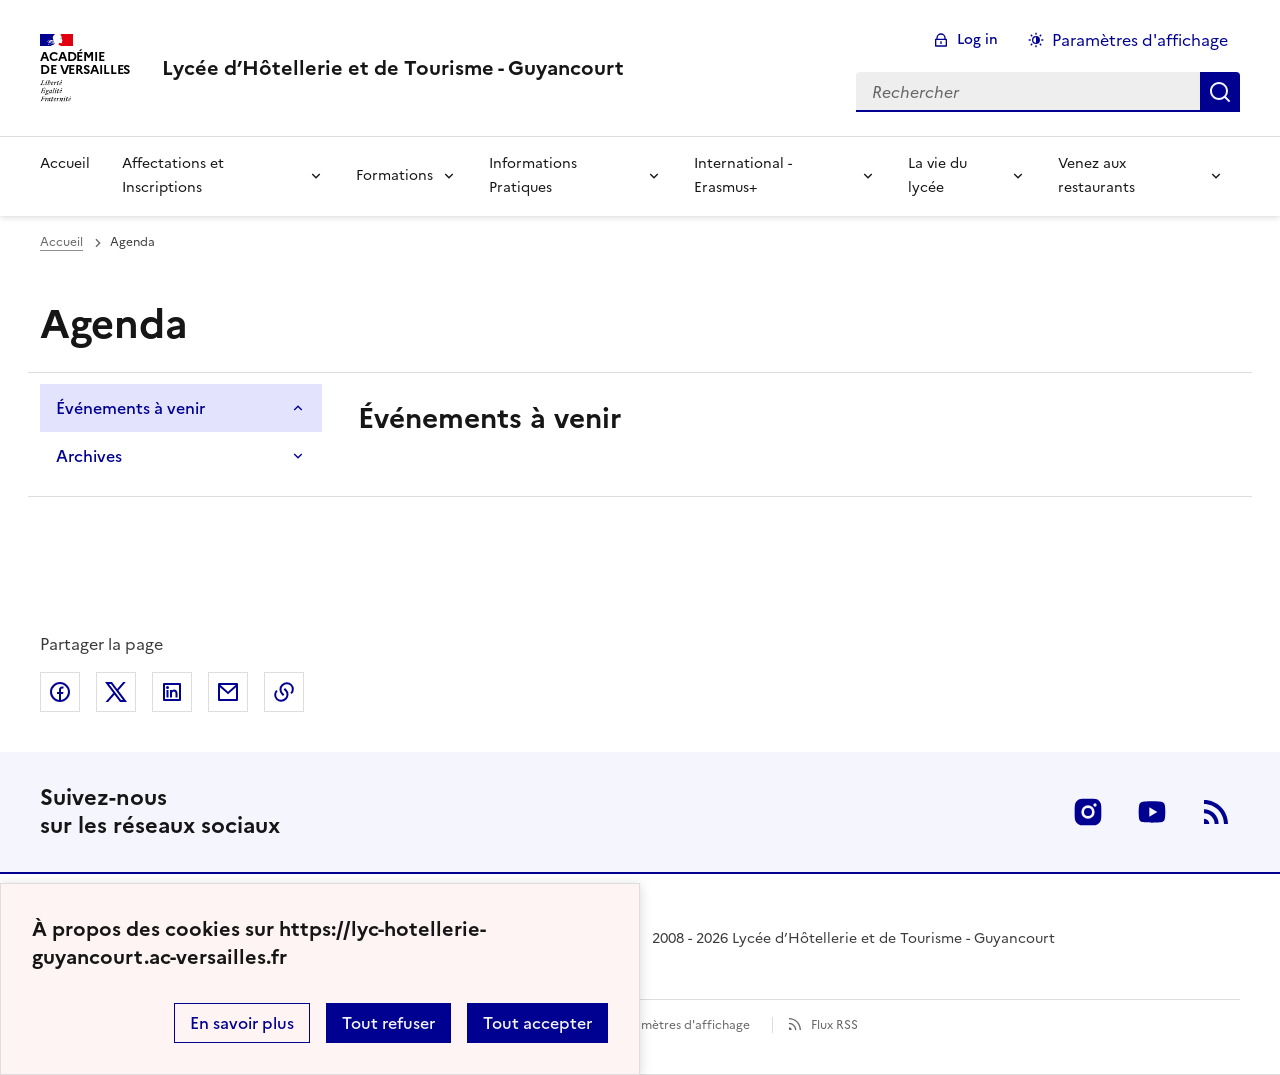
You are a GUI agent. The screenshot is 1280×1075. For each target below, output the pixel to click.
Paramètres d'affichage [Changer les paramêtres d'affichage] (1140, 40)
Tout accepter (537, 1023)
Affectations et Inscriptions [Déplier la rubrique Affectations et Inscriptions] (173, 175)
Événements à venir (130, 408)
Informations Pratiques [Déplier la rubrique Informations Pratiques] (533, 175)
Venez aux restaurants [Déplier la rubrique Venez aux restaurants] (1096, 175)
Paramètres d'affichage (682, 1025)
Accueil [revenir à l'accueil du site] (65, 163)
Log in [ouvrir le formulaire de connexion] (977, 39)
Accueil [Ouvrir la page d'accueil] (61, 242)
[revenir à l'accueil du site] (393, 68)
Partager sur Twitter (116, 692)
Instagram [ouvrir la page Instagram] (1088, 812)
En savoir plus (242, 1023)
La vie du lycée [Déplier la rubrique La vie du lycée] (937, 175)
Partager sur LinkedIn (172, 692)
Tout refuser (388, 1023)
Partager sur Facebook (60, 692)
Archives (89, 456)
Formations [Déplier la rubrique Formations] (394, 175)
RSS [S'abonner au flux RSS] (1216, 812)
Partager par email (228, 692)
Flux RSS (834, 1025)
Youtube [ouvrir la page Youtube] (1152, 812)
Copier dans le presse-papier (284, 692)
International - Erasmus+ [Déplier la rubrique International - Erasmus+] (743, 175)
